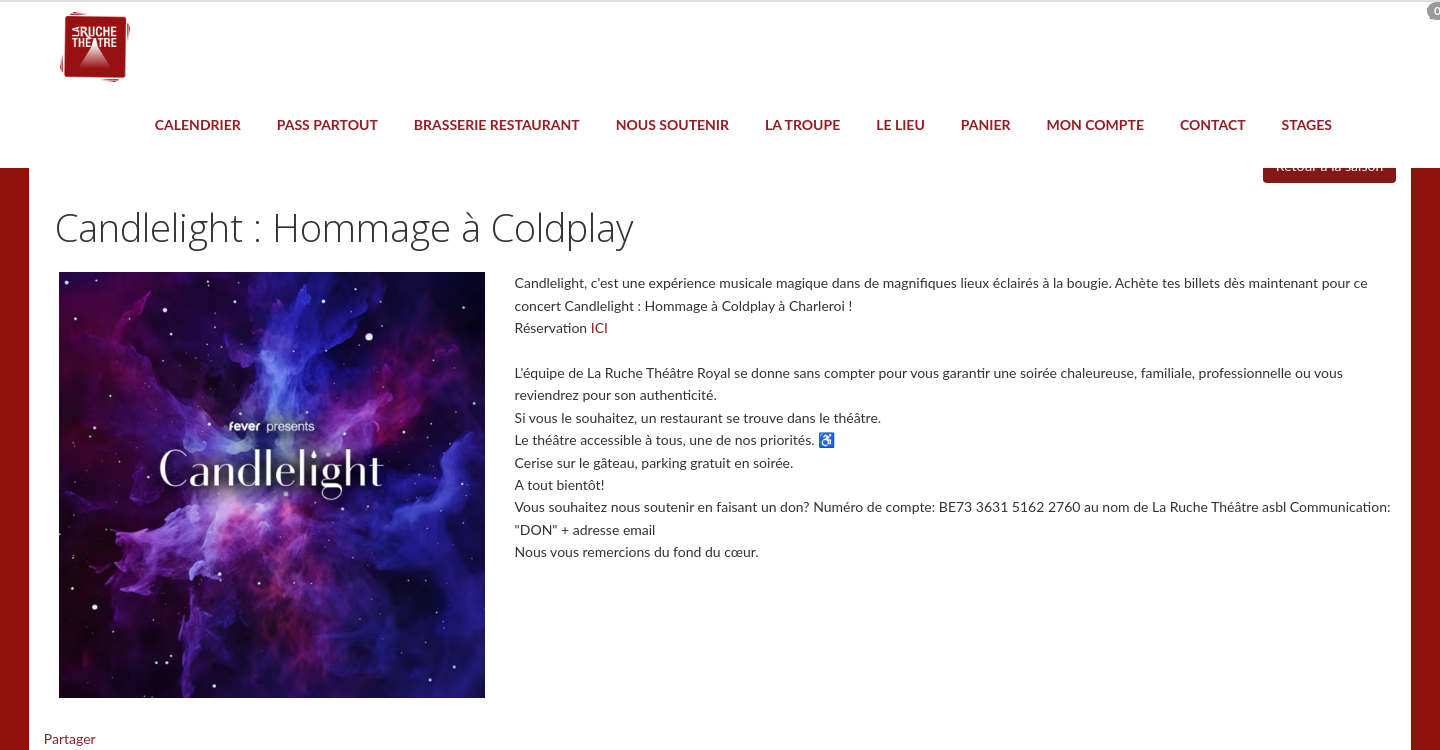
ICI (599, 327)
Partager (70, 738)
